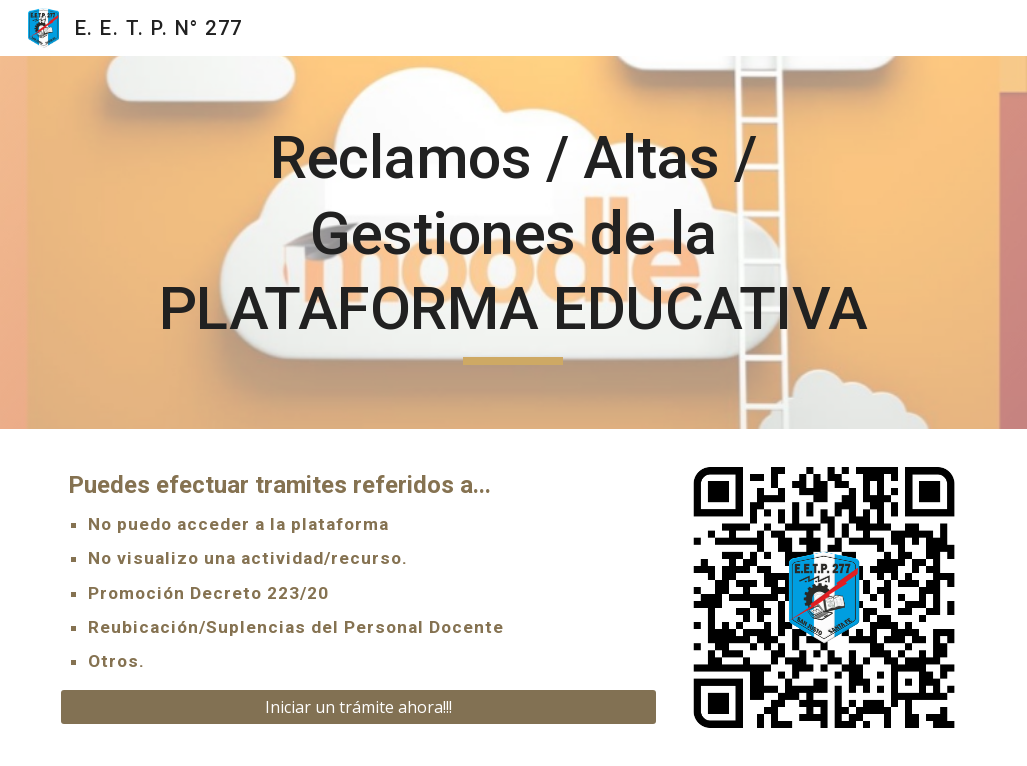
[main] (513, 242)
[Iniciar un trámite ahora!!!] (358, 707)
